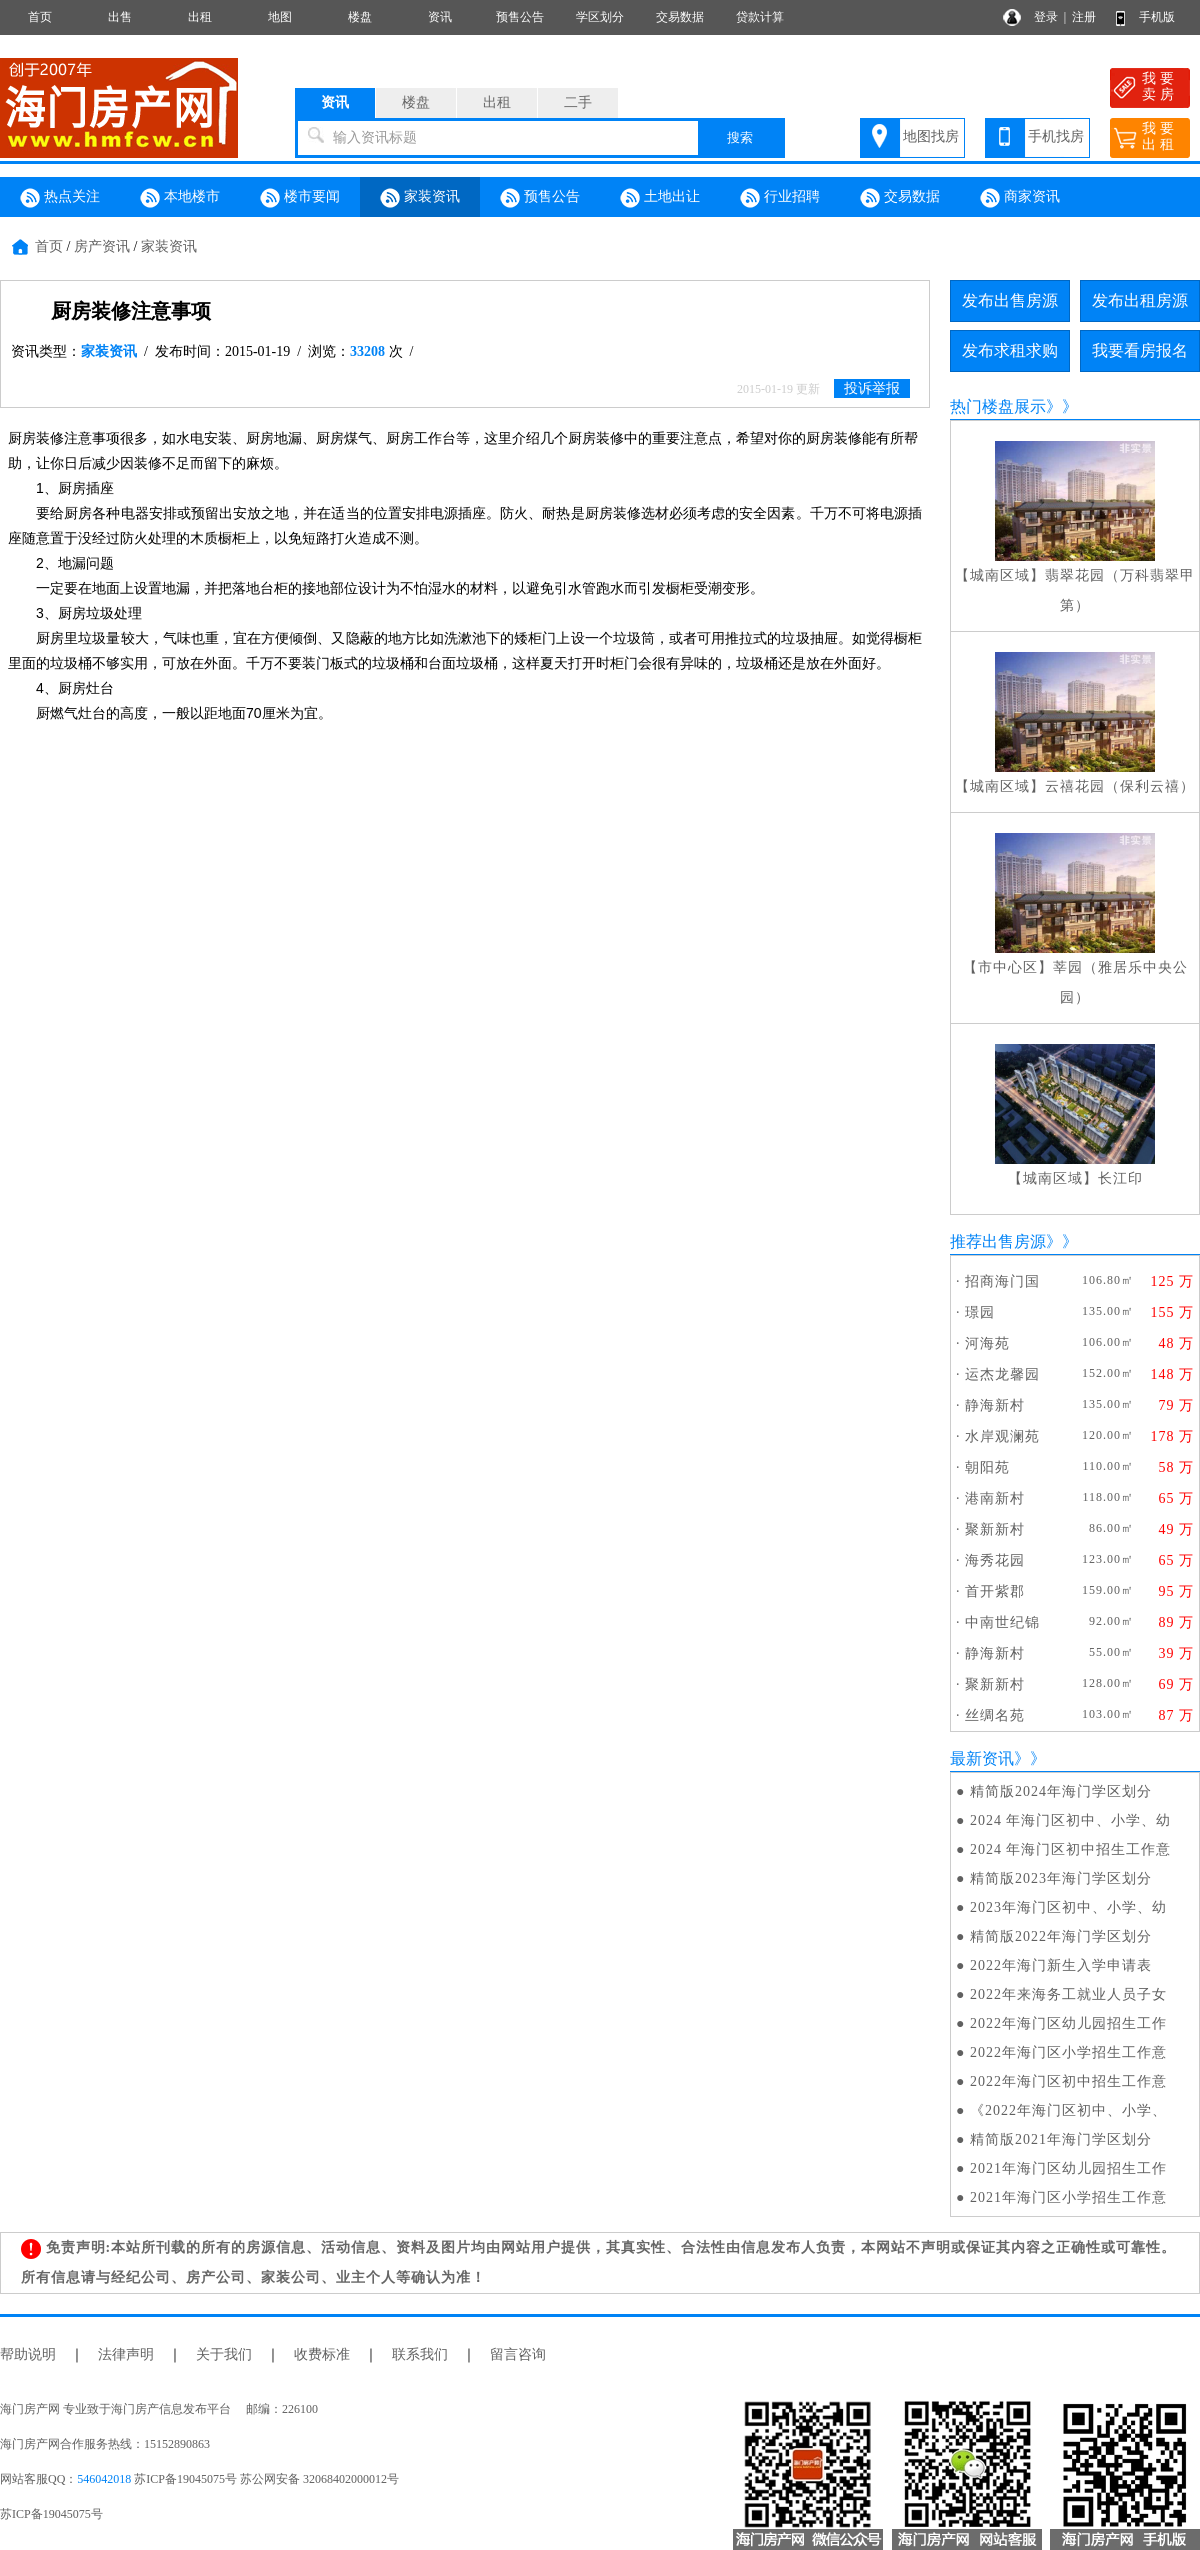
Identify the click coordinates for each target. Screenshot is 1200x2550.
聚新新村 (995, 1529)
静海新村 (995, 1405)
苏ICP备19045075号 (51, 2514)
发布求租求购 (1010, 350)
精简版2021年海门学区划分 (1061, 2139)
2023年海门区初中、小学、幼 (1068, 1907)
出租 (200, 17)
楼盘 (360, 17)
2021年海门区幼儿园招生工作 (1068, 2168)
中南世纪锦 (1002, 1622)
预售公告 (520, 17)
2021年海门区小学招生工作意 (1068, 2197)
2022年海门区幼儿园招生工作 (1068, 2023)
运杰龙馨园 (1002, 1374)
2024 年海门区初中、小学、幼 (1071, 1820)
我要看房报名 (1140, 350)
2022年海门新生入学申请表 (1061, 1965)
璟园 (980, 1312)
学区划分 (600, 17)
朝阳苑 (987, 1467)
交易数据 (680, 17)
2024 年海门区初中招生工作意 (1071, 1849)
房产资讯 (102, 246)
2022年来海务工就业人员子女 (1068, 1994)
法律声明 (126, 2354)
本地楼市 (180, 198)
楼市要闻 (300, 198)
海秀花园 (995, 1560)
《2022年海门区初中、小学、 (1068, 2110)
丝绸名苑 (995, 1715)
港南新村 (995, 1498)
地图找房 (931, 136)
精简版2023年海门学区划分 (1061, 1878)
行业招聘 (780, 198)
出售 (120, 17)
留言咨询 (518, 2354)
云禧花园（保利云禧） (1120, 786)
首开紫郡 (995, 1591)
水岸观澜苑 (1002, 1436)
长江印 (1120, 1178)
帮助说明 (28, 2354)
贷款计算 (760, 17)
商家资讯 (1020, 198)
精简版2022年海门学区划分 (1061, 1936)
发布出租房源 (1140, 300)
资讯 (440, 17)
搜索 (740, 137)
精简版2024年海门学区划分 (1061, 1791)
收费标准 (322, 2354)
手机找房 (1056, 136)
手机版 (1157, 17)
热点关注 (60, 198)
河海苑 (987, 1343)
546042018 (104, 2479)
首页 (40, 17)
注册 (1084, 17)
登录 (1046, 17)
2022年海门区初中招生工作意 (1068, 2081)
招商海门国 (1002, 1281)
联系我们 (420, 2354)
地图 (280, 17)
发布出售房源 (1010, 300)
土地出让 (660, 198)
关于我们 (224, 2354)
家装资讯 (420, 198)
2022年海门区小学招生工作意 (1068, 2052)
